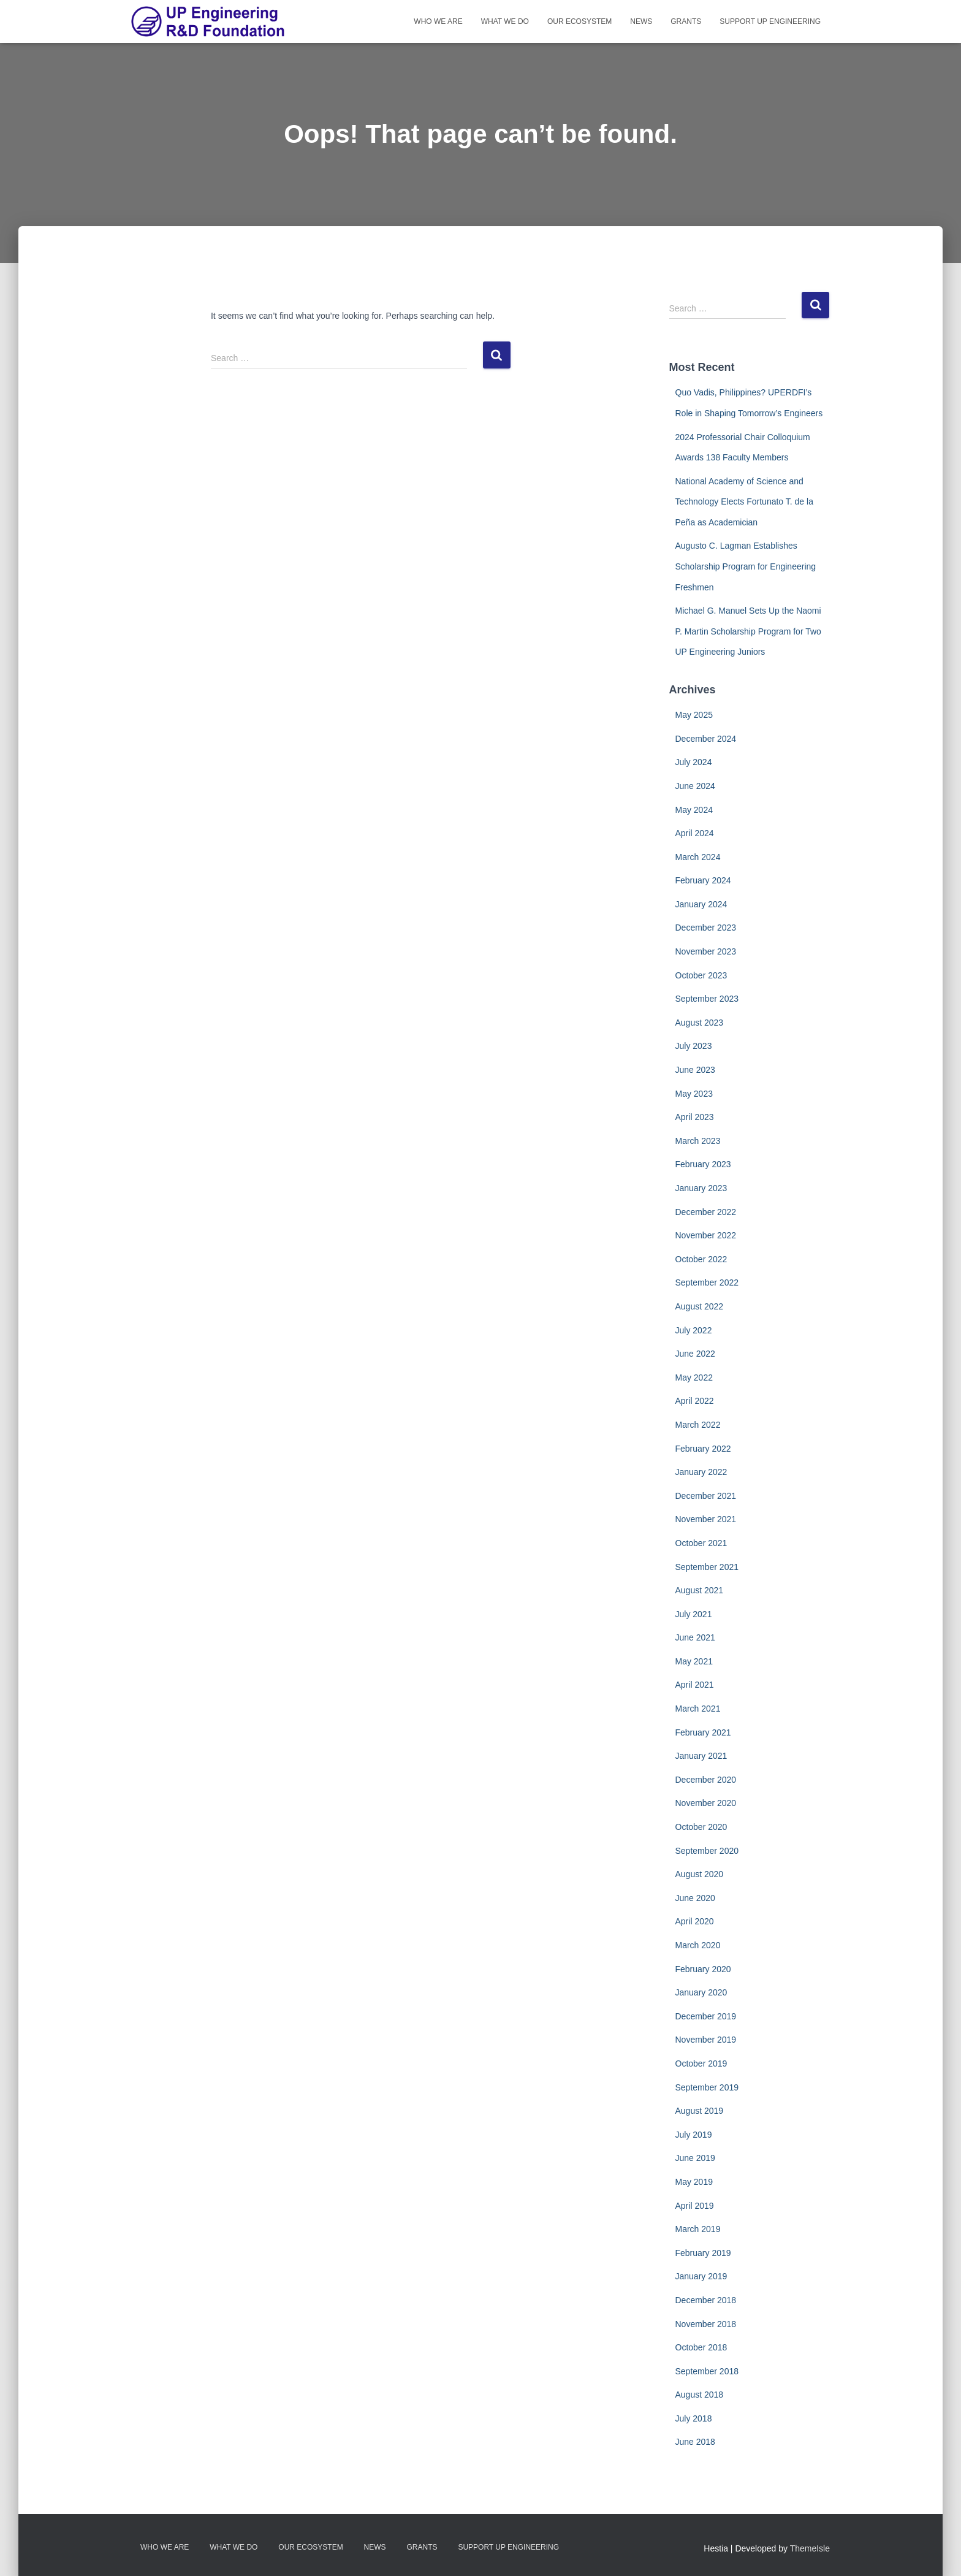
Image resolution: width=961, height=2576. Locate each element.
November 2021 (706, 1519)
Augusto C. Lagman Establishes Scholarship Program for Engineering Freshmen (745, 566)
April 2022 (694, 1401)
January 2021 (701, 1756)
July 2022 (693, 1330)
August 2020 (699, 1874)
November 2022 (706, 1235)
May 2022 (694, 1377)
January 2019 (701, 2276)
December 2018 (706, 2300)
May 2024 (694, 810)
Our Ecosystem (579, 21)
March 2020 (698, 1945)
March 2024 (698, 857)
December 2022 (706, 1212)
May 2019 (694, 2182)
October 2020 (701, 1827)
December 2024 (706, 739)
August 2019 (699, 2111)
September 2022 (707, 1282)
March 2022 (698, 1425)
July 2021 (693, 1614)
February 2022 (703, 1449)
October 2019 (701, 2063)
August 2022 (699, 1306)
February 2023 (703, 1164)
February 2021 (703, 1732)
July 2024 (693, 762)
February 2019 (703, 2253)
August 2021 (699, 1590)
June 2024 (695, 786)
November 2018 (706, 2324)
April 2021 (694, 1685)
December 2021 (706, 1496)
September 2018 (707, 2371)
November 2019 (706, 2039)
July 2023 (693, 1046)
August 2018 (699, 2394)
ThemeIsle (810, 2548)
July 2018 (693, 2418)
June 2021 (695, 1637)
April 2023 (694, 1117)
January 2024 (701, 904)
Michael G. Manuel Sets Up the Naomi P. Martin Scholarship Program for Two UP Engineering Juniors (748, 631)
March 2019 (698, 2229)
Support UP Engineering (770, 21)
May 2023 (694, 1094)
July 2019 (693, 2135)
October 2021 (701, 1543)
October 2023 (701, 975)
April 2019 (694, 2206)
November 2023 (706, 951)
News (641, 21)
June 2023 (695, 1070)
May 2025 (694, 715)
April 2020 (694, 1921)
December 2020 (706, 1780)
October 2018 (701, 2347)
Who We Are (438, 21)
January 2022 (701, 1472)
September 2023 (707, 999)
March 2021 (698, 1708)
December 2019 (706, 2016)
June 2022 (695, 1353)
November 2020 (706, 1803)
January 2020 (701, 1992)
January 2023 (701, 1188)
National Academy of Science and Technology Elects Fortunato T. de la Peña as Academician (744, 501)
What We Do (505, 21)
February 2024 (703, 880)
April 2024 (694, 833)
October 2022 (701, 1259)
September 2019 (707, 2087)
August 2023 (699, 1022)
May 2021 (694, 1661)
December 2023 (706, 927)
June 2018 (695, 2442)
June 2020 (695, 1898)
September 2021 (707, 1567)
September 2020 (707, 1851)
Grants (685, 21)
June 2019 (695, 2158)
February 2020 (703, 1969)
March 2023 (698, 1141)
